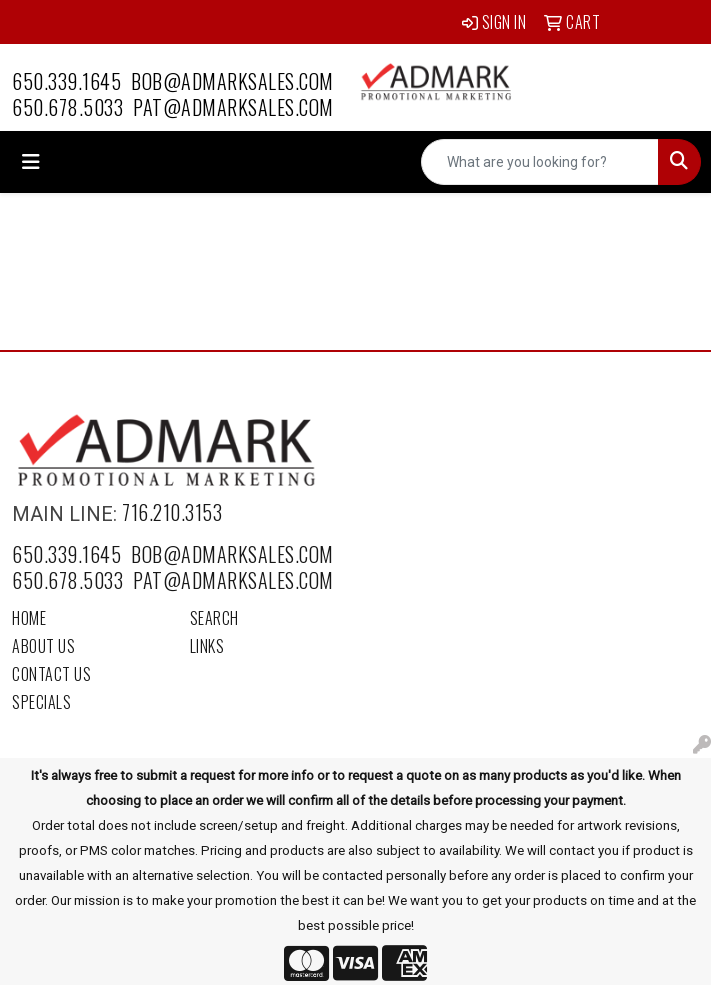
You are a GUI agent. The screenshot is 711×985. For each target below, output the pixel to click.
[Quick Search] (540, 162)
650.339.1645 (66, 81)
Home (29, 618)
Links (207, 646)
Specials (41, 702)
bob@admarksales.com (232, 81)
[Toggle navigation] (31, 162)
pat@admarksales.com (233, 107)
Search (214, 618)
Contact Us (51, 674)
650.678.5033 (67, 107)
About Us (43, 646)
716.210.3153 (172, 512)
